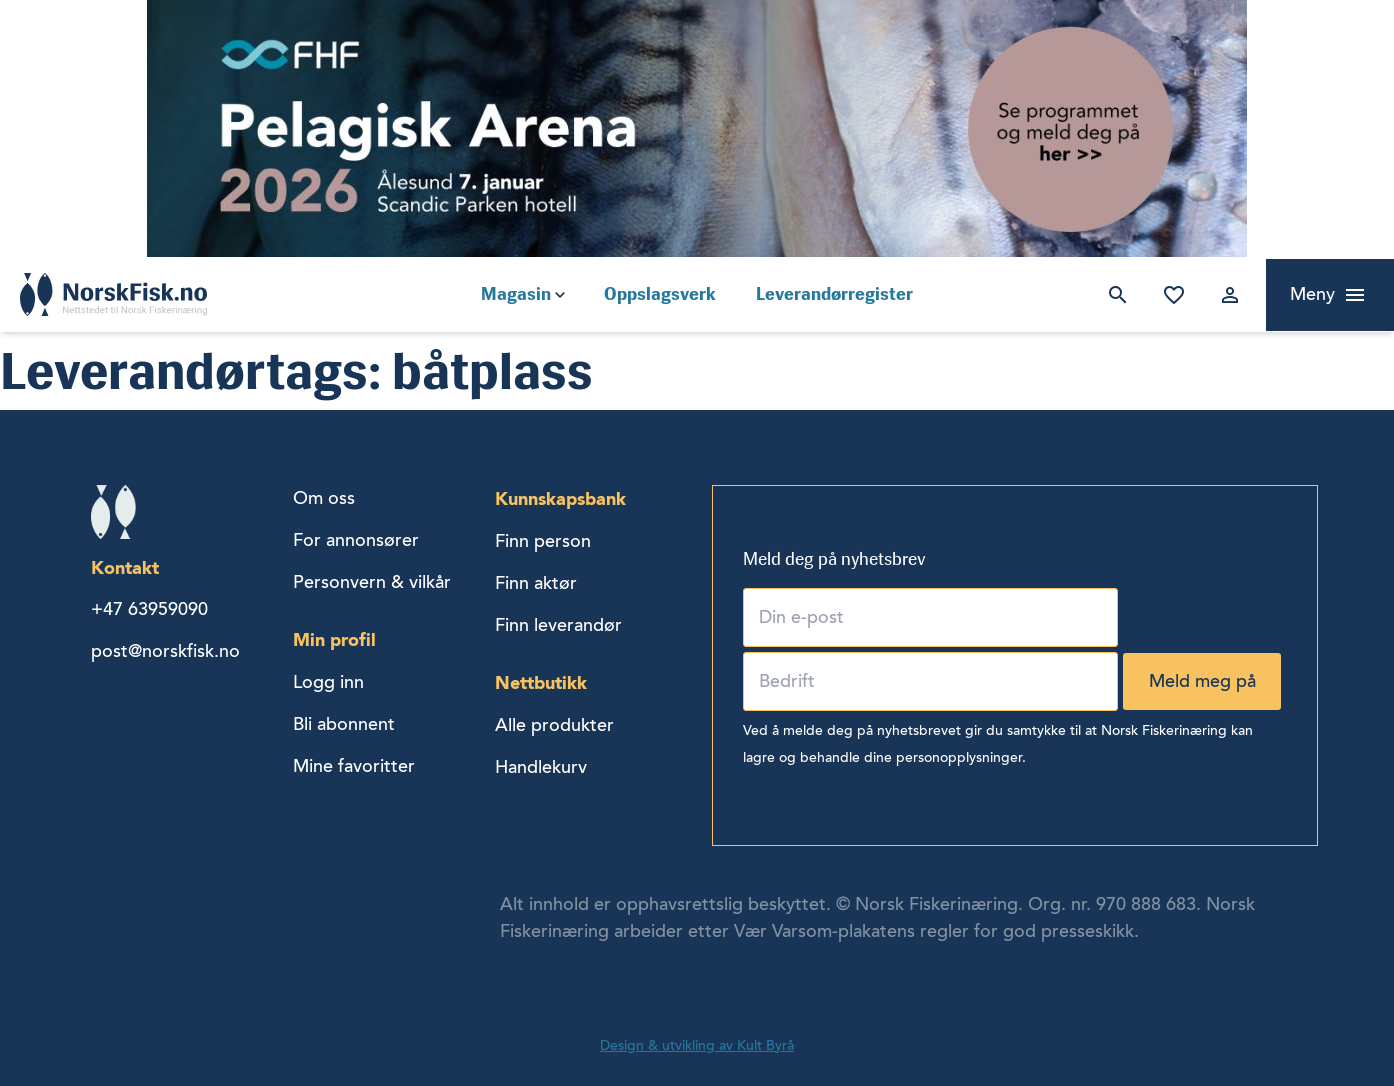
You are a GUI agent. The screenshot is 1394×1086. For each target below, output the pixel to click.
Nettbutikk (541, 682)
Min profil (334, 639)
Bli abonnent (344, 724)
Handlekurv (541, 767)
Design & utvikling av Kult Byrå (697, 1045)
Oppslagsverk (660, 294)
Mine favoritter (1170, 295)
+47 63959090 (149, 609)
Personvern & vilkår (372, 582)
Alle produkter (554, 725)
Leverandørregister (834, 294)
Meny (1312, 294)
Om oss (324, 498)
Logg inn (1226, 295)
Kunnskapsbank (560, 498)
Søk (1114, 295)
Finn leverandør (558, 625)
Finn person (543, 541)
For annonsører (356, 540)
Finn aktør (536, 583)
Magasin (516, 294)
